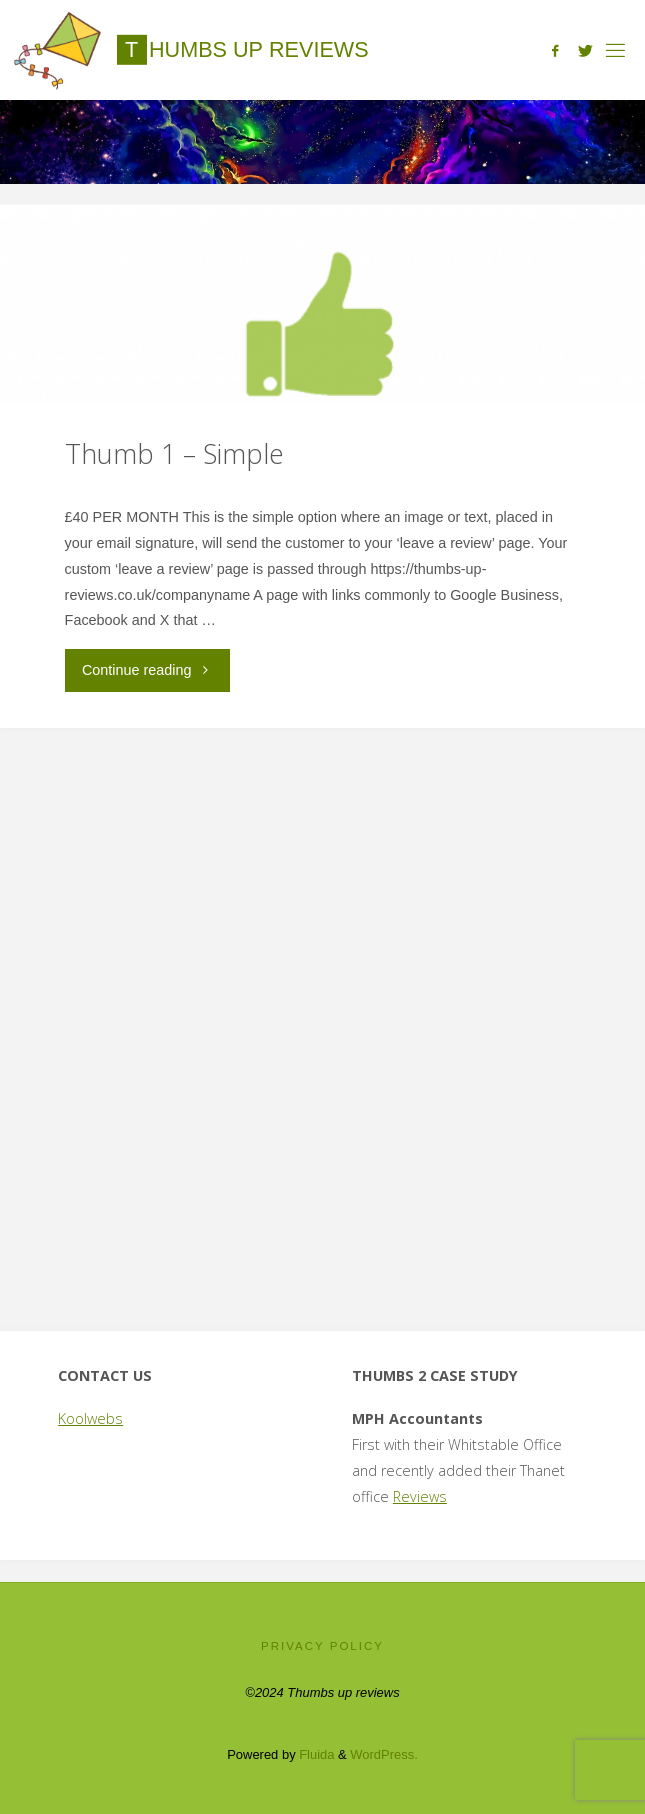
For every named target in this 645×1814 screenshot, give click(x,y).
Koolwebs (90, 1418)
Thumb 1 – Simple (174, 453)
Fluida (315, 1754)
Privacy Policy (322, 1646)
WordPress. (383, 1754)
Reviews (420, 1496)
